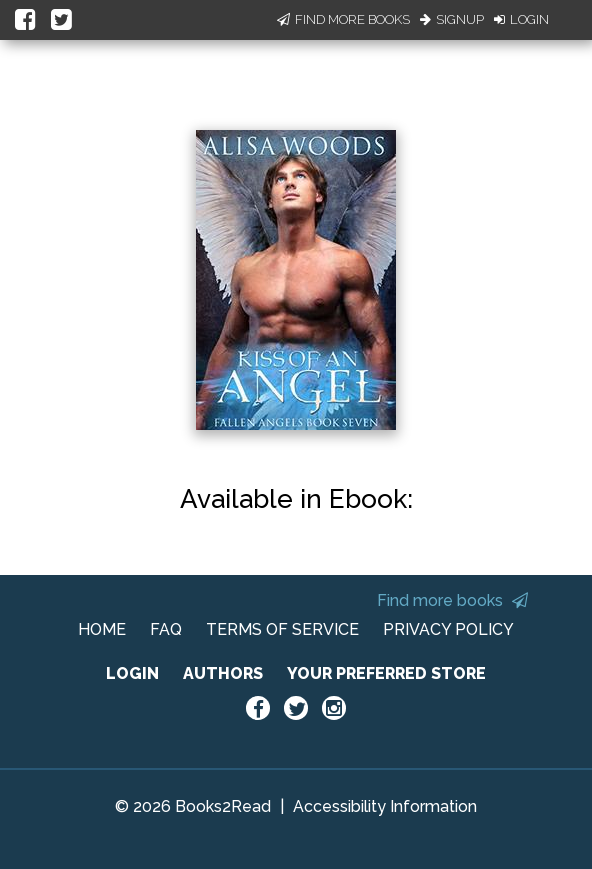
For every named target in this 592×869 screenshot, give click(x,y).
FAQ (166, 629)
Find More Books (343, 19)
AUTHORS (223, 673)
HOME (102, 629)
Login (521, 19)
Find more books (452, 600)
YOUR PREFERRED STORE (386, 673)
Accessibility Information (385, 806)
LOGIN (132, 673)
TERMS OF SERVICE (282, 629)
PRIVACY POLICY (448, 629)
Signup (452, 19)
